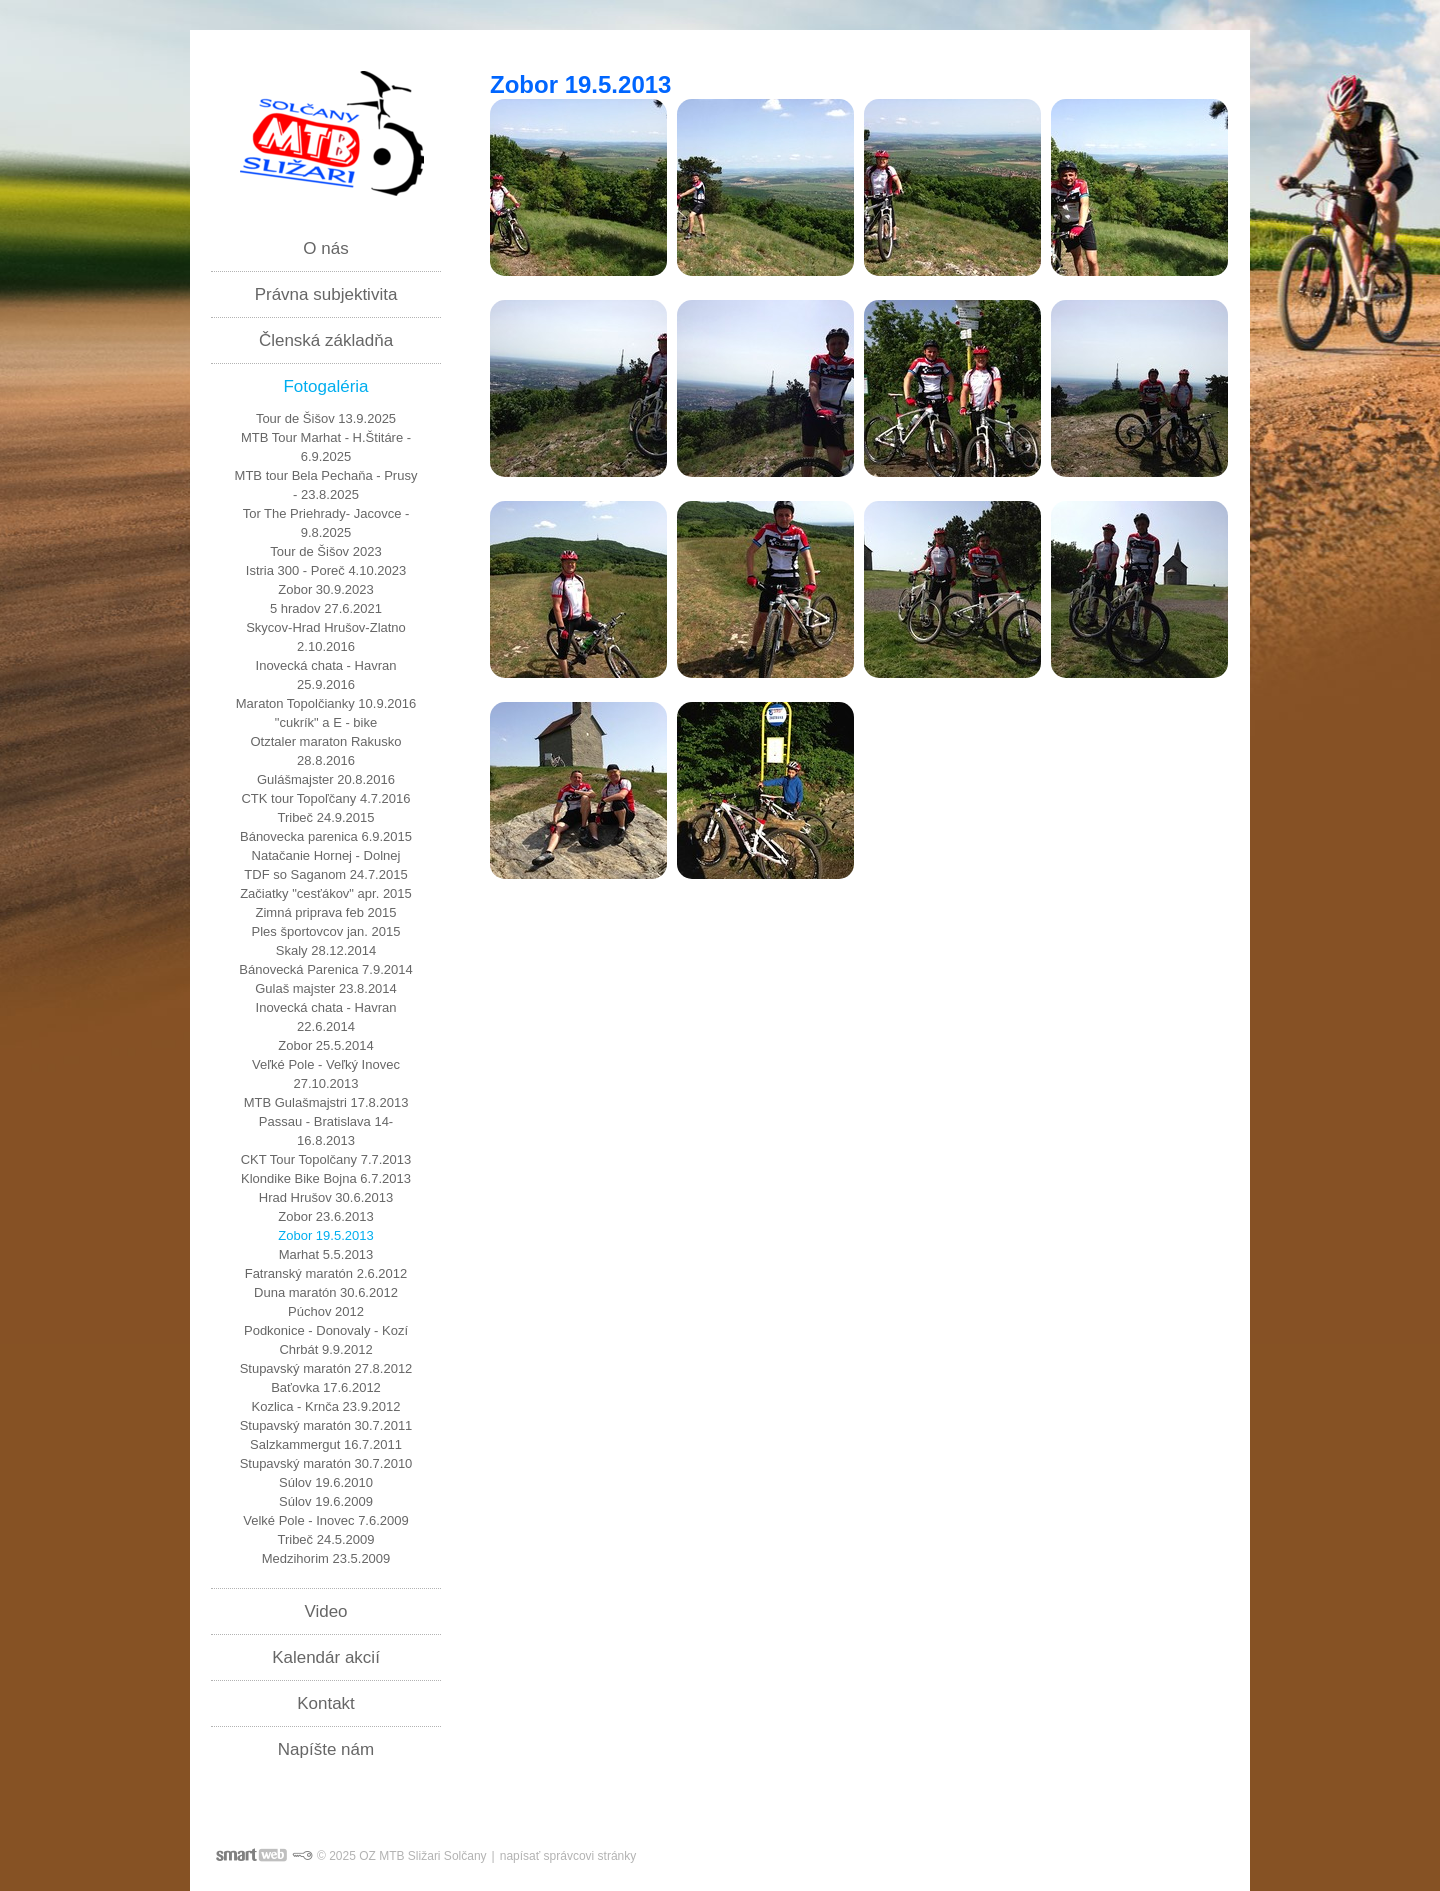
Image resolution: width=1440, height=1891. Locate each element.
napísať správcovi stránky (568, 1856)
